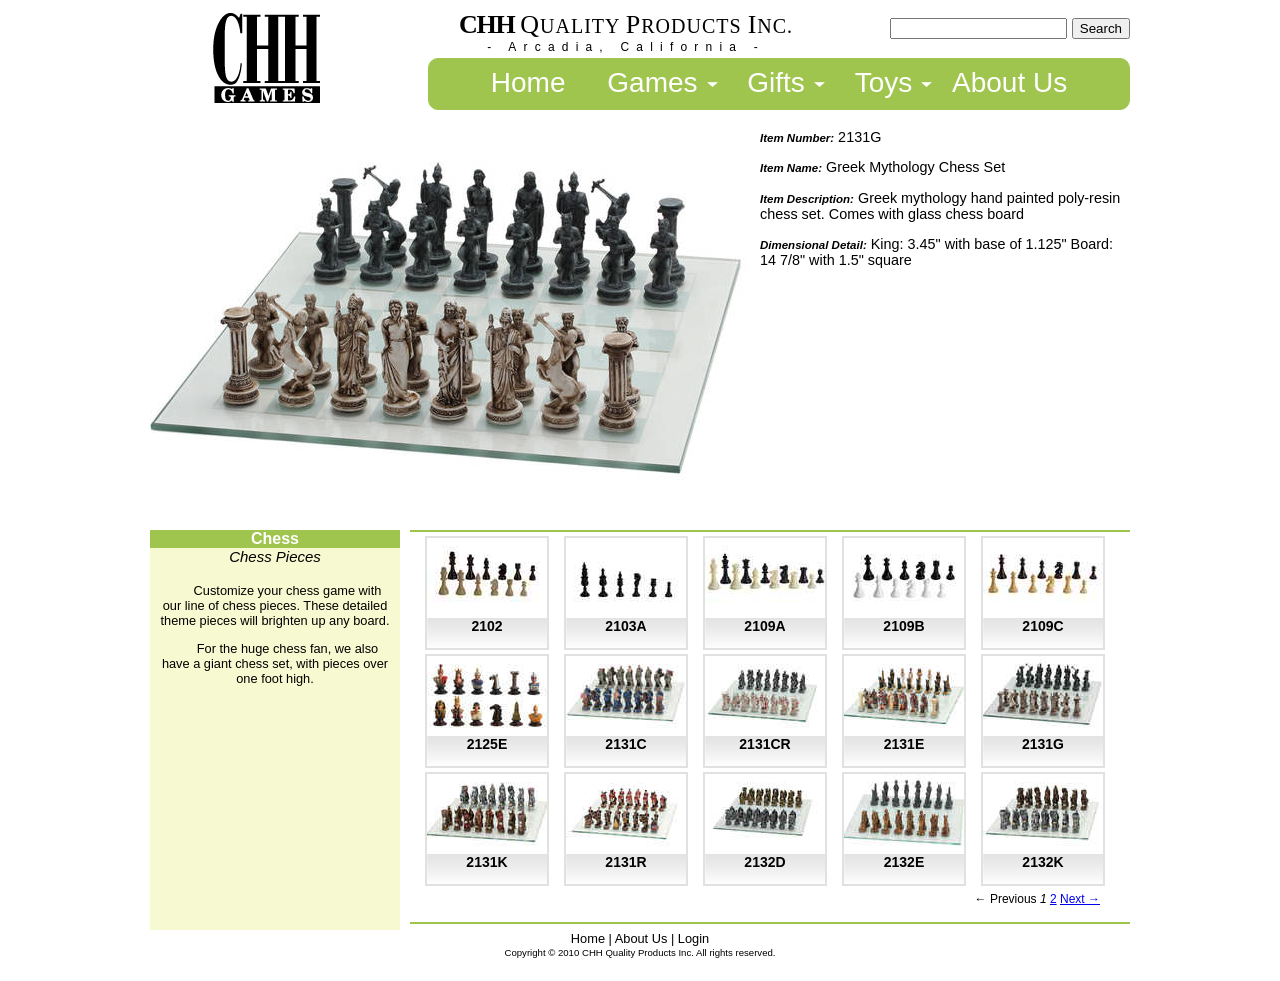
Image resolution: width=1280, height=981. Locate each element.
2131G (1043, 744)
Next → (1080, 899)
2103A (625, 626)
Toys (884, 82)
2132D (764, 862)
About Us (1009, 82)
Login (693, 938)
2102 (486, 626)
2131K (486, 862)
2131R (625, 862)
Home (528, 82)
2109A (764, 626)
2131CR (764, 744)
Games (652, 82)
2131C (625, 744)
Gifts (776, 82)
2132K (1042, 862)
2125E (487, 744)
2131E (904, 744)
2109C (1042, 626)
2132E (904, 862)
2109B (903, 626)
